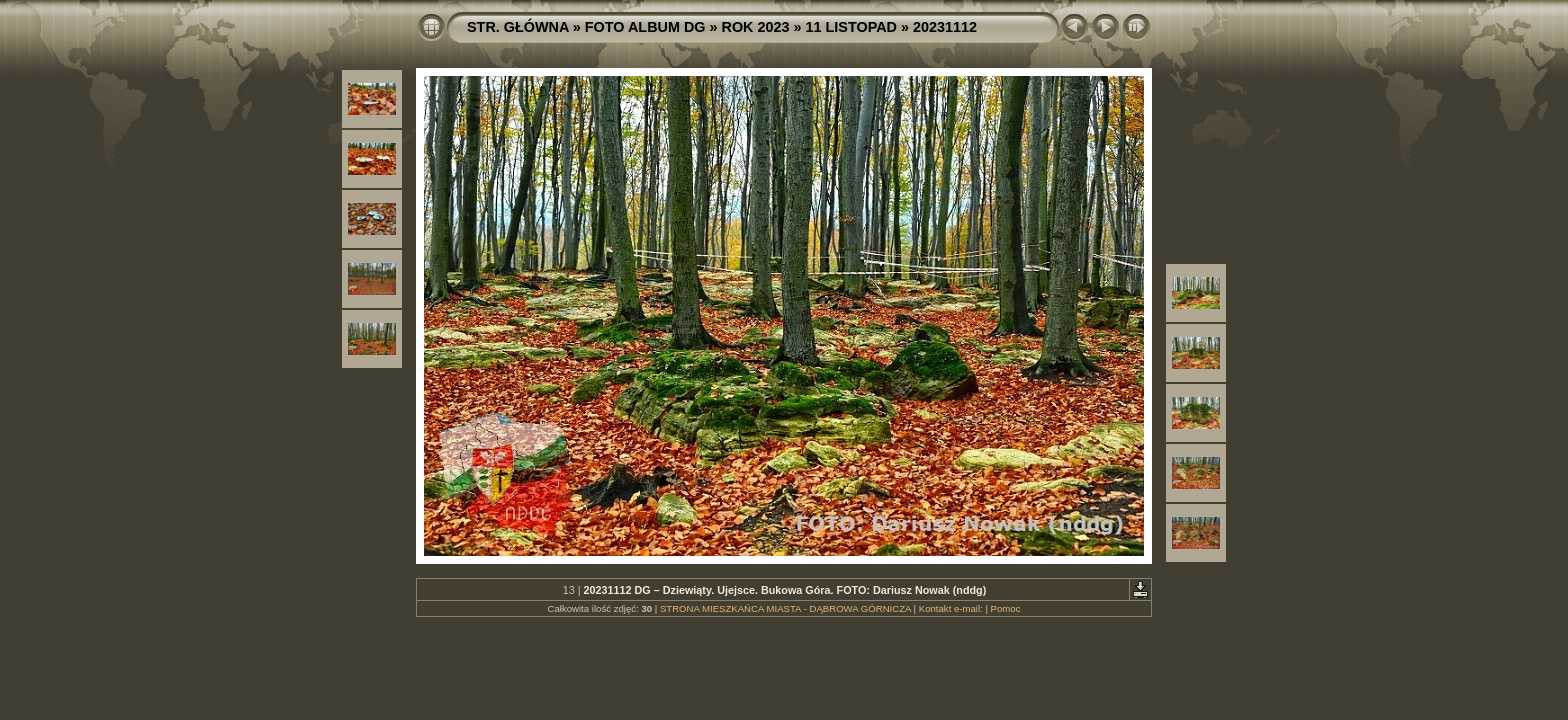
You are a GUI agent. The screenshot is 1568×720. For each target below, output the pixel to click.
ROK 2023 (756, 27)
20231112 (945, 27)
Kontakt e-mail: (951, 608)
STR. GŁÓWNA (518, 27)
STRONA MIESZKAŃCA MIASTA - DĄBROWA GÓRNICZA (785, 608)
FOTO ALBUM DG (645, 27)
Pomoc (1006, 608)
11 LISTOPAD (851, 27)
